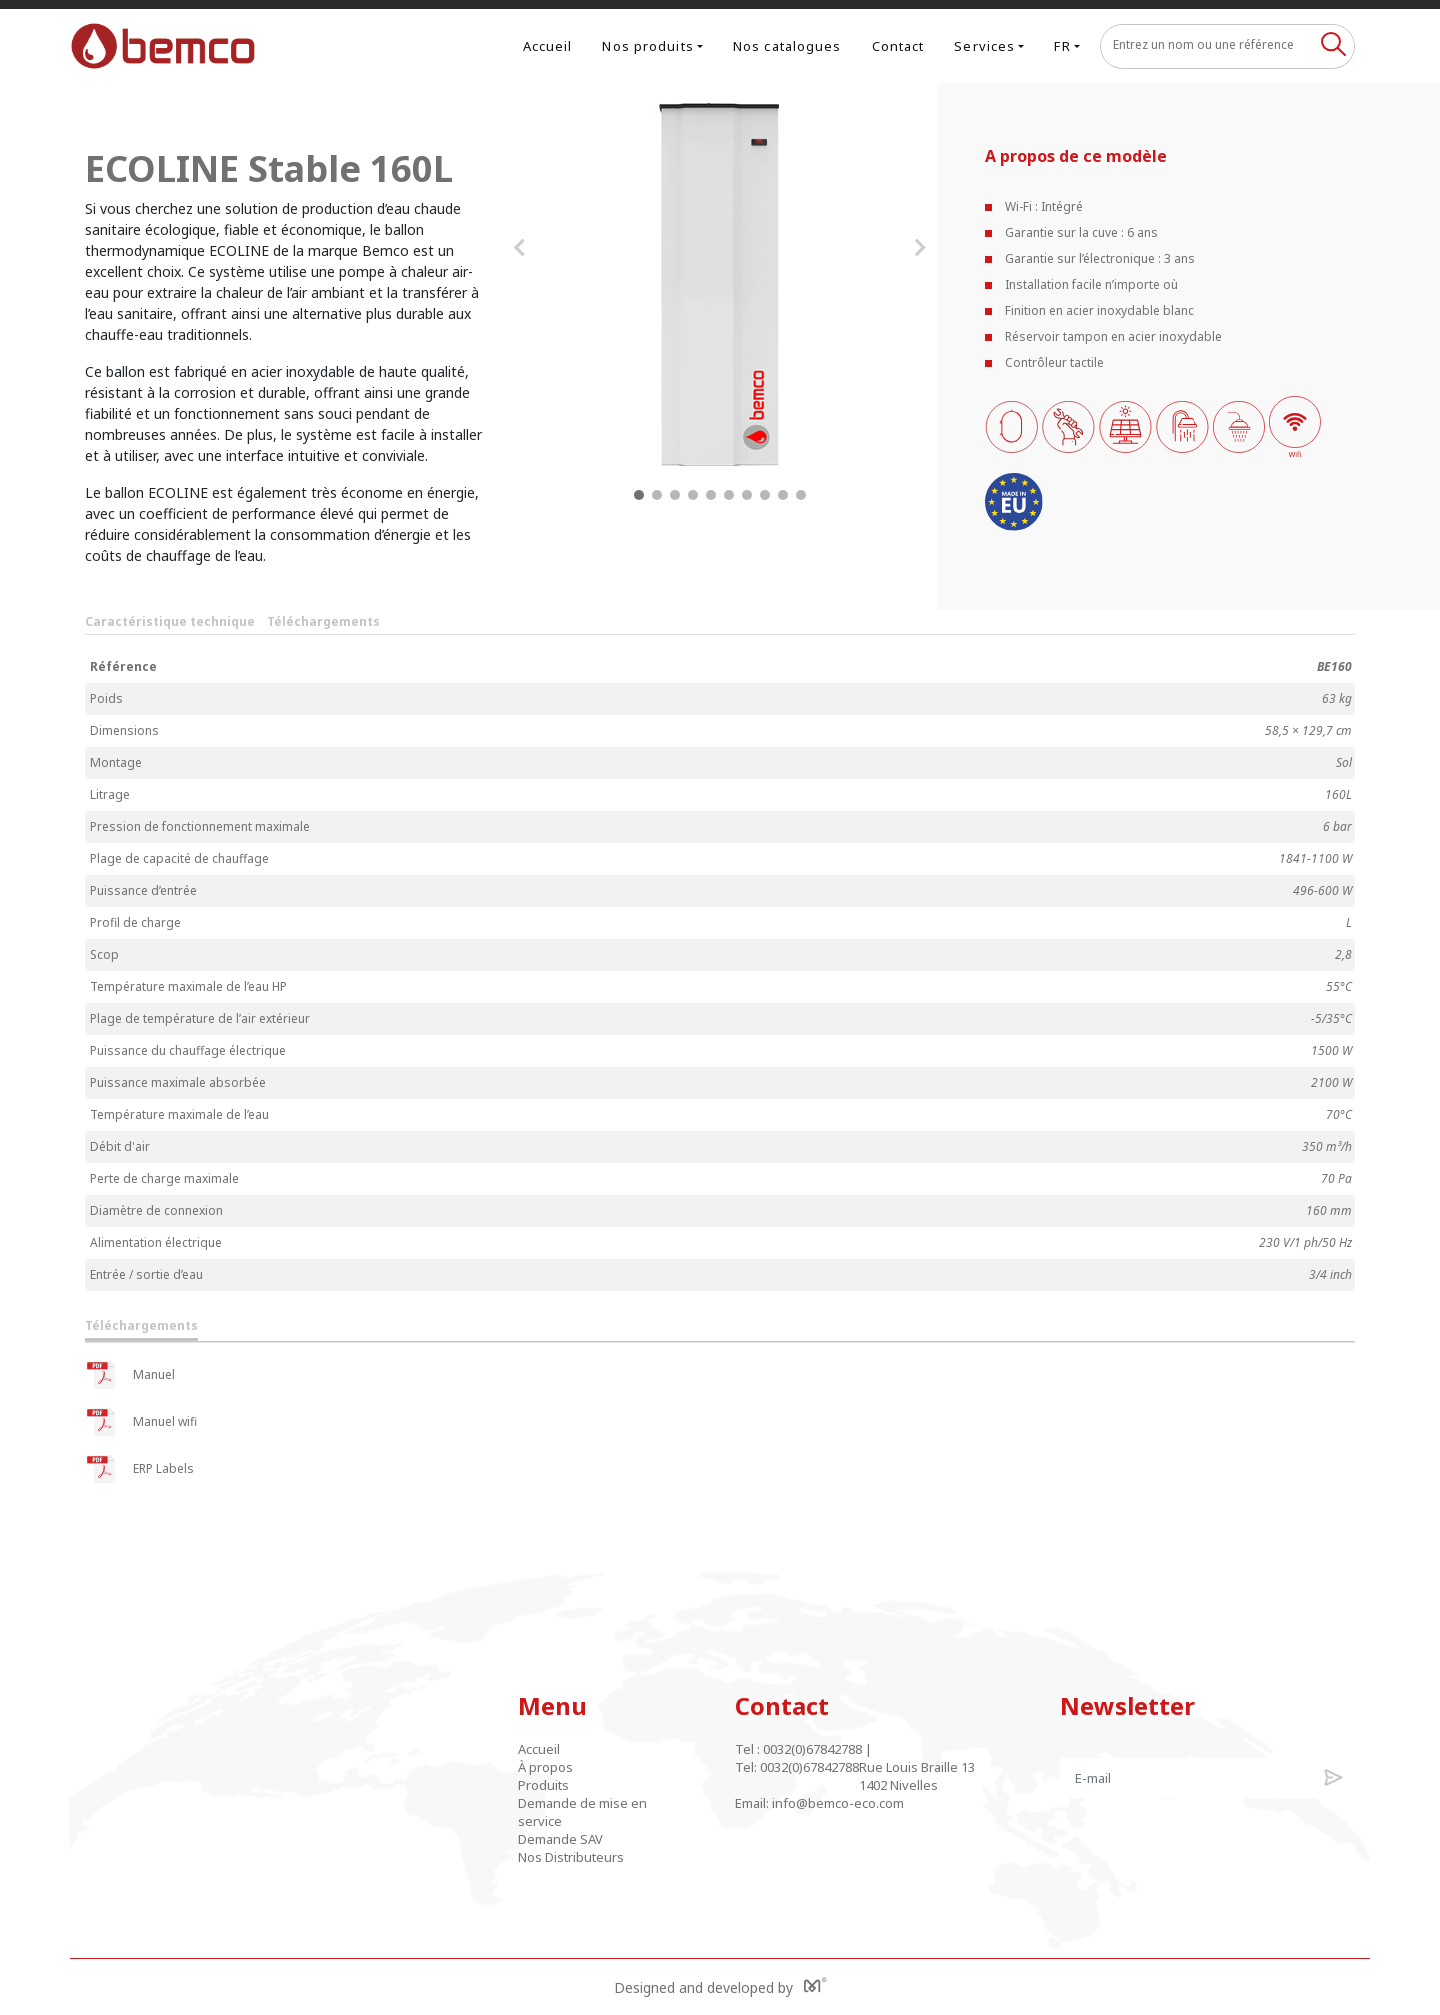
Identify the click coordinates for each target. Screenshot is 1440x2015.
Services (984, 46)
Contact (898, 46)
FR (1062, 46)
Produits (543, 1785)
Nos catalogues (787, 46)
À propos (545, 1767)
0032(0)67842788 (812, 1749)
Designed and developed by (720, 1987)
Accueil (548, 46)
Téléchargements (323, 621)
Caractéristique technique (170, 621)
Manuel (130, 1375)
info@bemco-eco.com (838, 1803)
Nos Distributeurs (571, 1857)
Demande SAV (560, 1839)
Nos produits (647, 46)
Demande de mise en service (582, 1812)
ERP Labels (139, 1469)
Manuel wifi (141, 1422)
